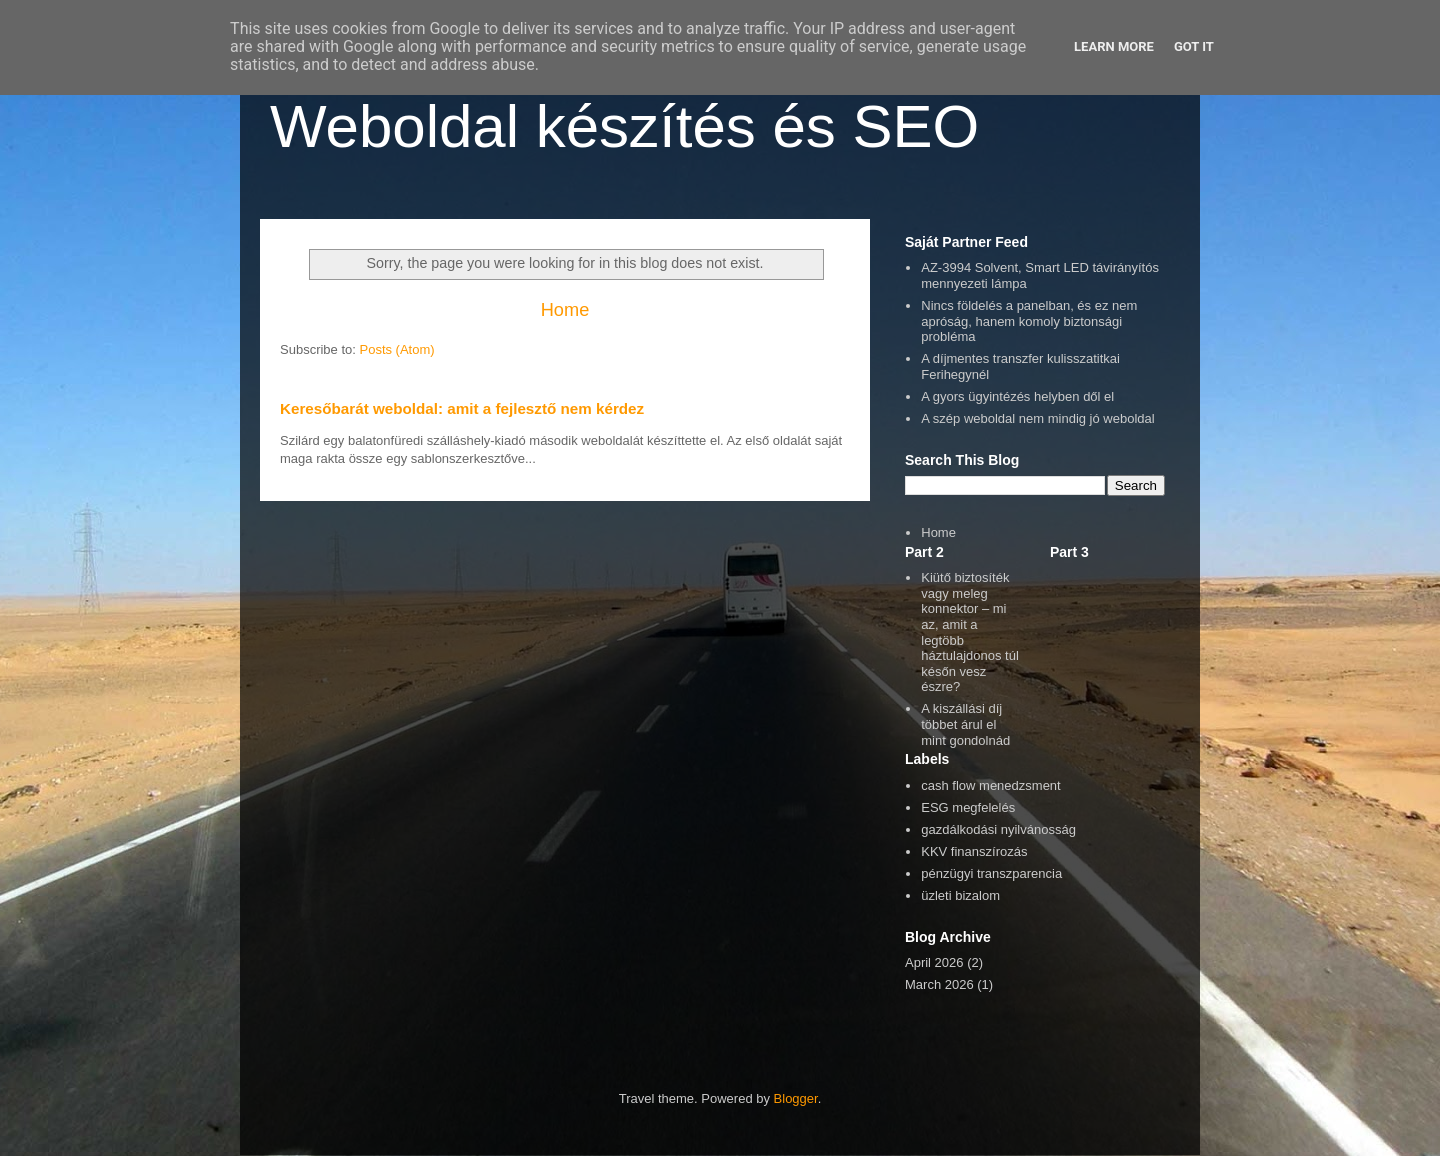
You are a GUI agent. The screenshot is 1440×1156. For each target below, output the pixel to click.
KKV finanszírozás (974, 851)
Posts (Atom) (397, 349)
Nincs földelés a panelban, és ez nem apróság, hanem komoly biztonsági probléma (1029, 321)
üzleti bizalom (960, 895)
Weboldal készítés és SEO (624, 126)
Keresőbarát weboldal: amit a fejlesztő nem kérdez (462, 408)
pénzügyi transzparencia (991, 873)
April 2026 (934, 962)
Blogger (796, 1098)
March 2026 (939, 984)
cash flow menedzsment (990, 785)
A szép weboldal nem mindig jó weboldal (1037, 418)
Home (565, 310)
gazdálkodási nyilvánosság (998, 829)
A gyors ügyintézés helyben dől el (1017, 396)
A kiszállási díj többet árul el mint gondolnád (965, 724)
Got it (1194, 46)
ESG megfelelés (968, 807)
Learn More (1114, 46)
